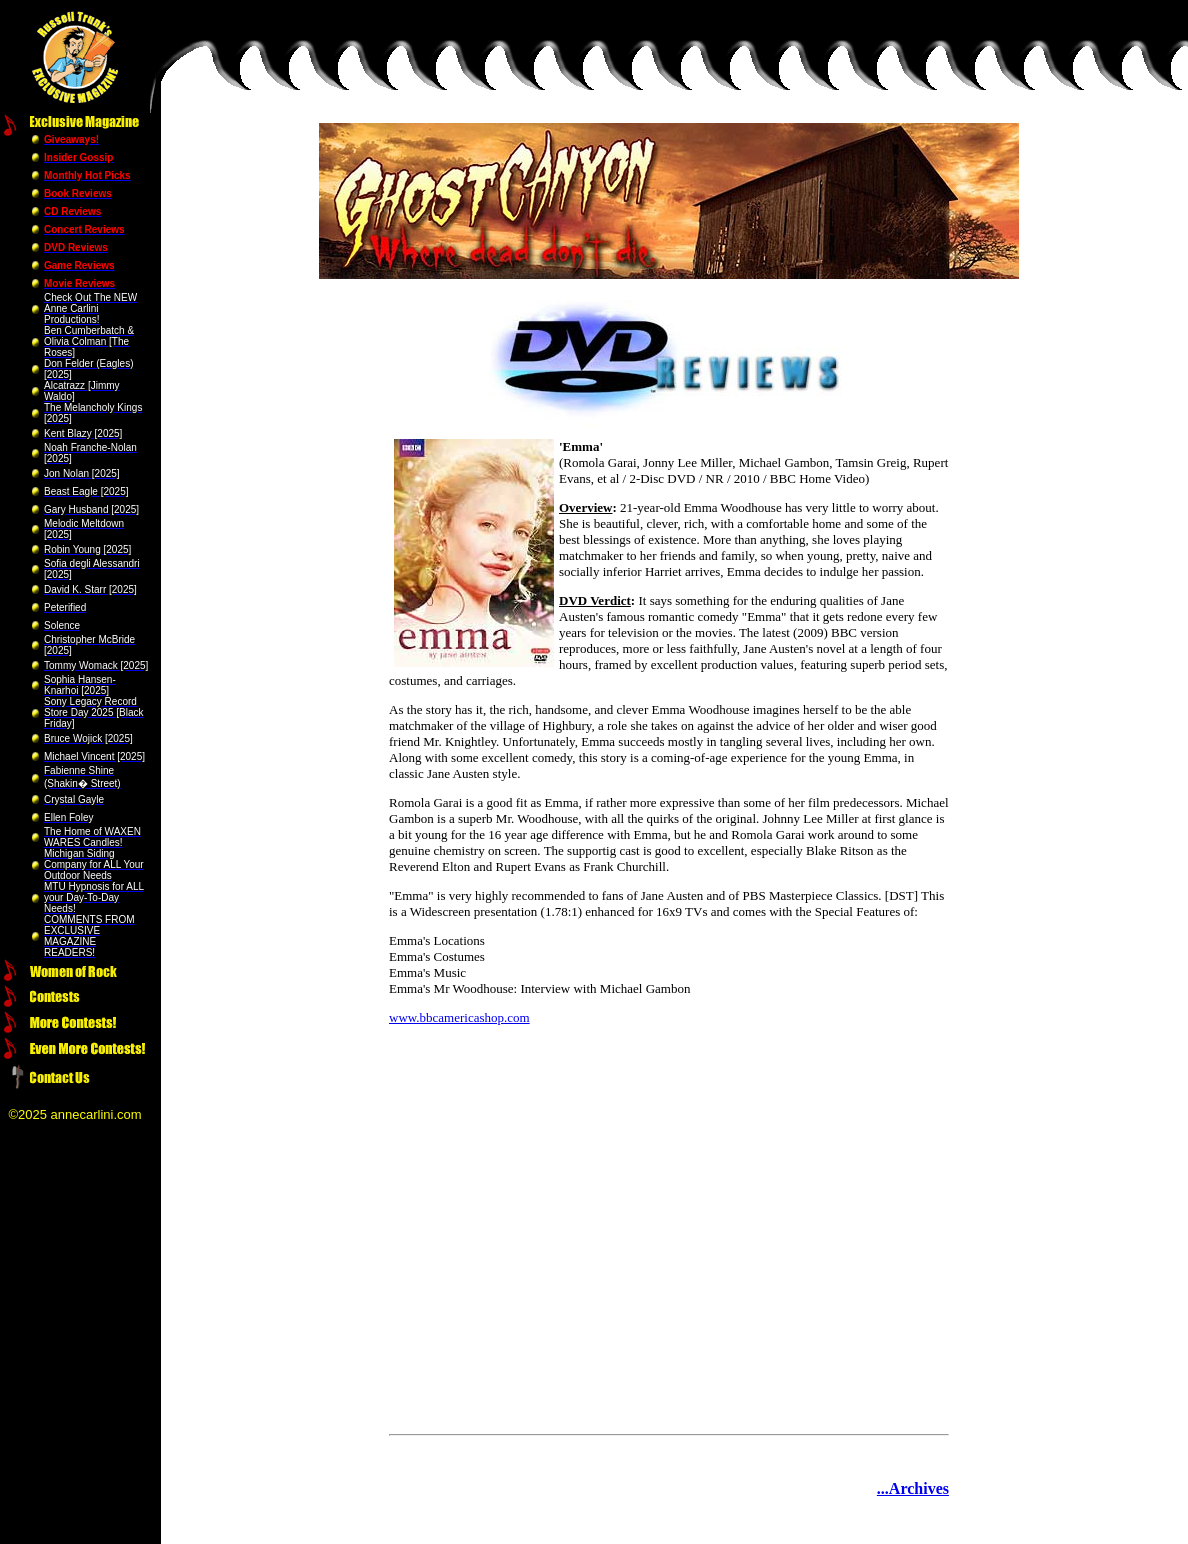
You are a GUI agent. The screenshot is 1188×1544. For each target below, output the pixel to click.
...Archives (913, 1488)
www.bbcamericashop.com (459, 1017)
